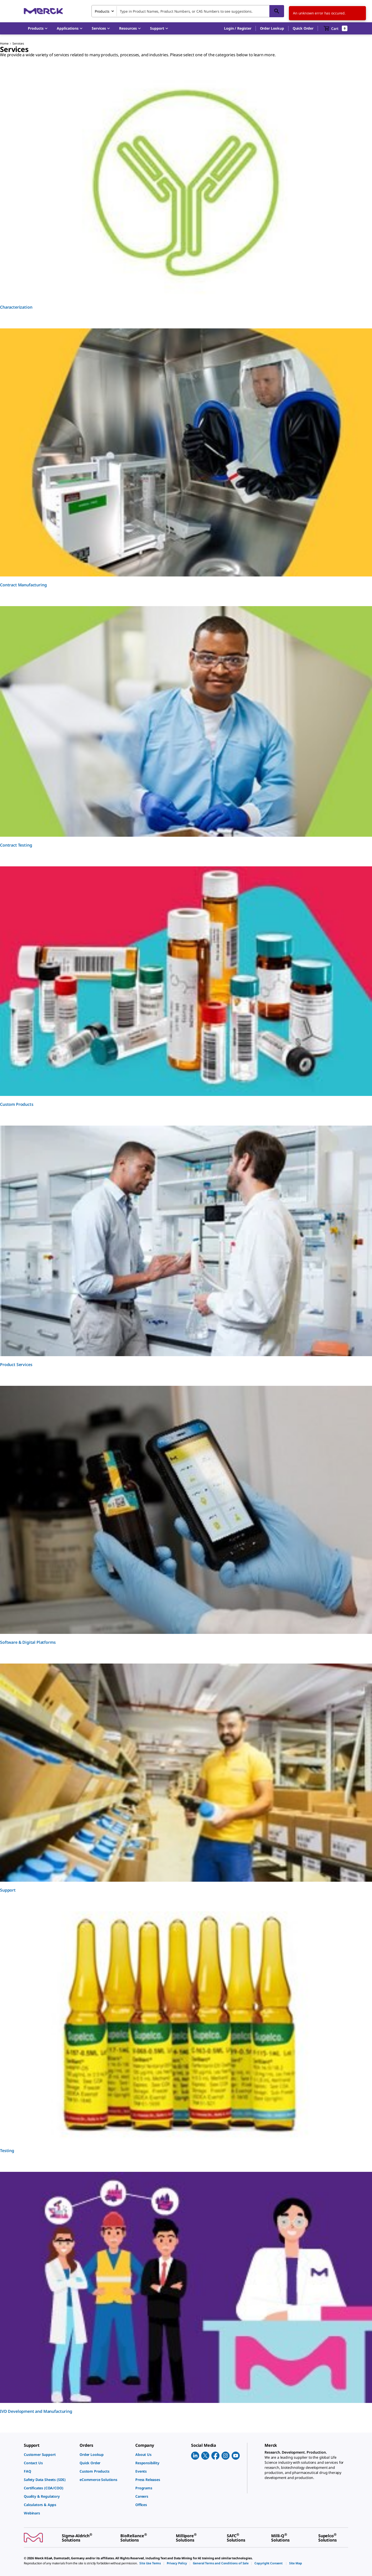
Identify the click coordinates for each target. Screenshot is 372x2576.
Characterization (16, 307)
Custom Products (16, 1104)
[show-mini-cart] (335, 28)
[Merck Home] (43, 11)
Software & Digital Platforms (28, 1642)
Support (8, 1890)
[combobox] (187, 11)
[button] (237, 28)
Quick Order (303, 28)
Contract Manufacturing (23, 585)
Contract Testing (16, 845)
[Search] (276, 11)
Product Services (16, 1364)
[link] (49, 2454)
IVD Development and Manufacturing (36, 2411)
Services (18, 43)
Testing (7, 2150)
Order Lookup (272, 28)
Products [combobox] (102, 11)
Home (4, 43)
